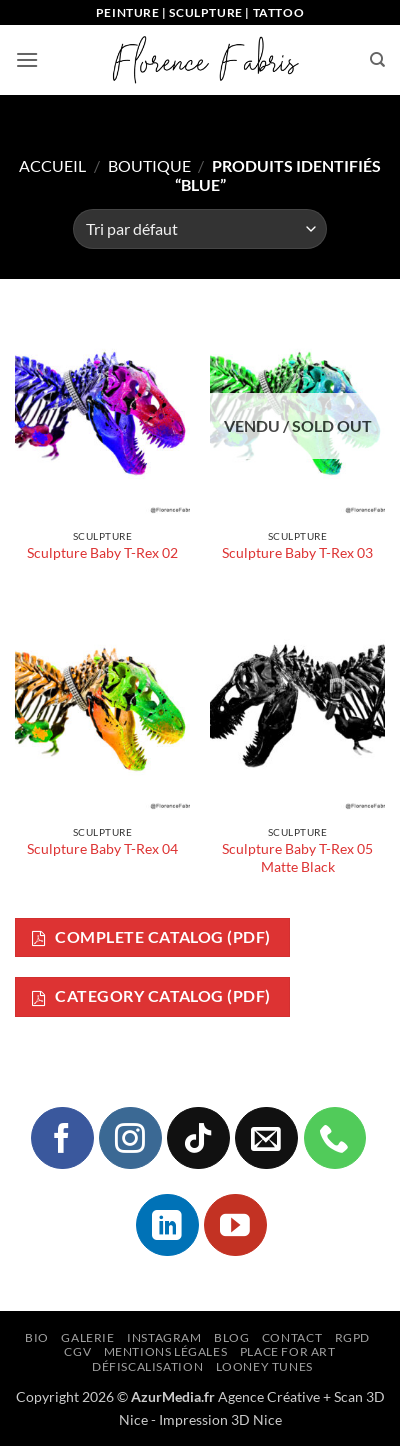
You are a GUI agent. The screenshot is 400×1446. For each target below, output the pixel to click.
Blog (231, 1337)
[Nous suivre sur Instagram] (130, 1138)
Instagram (164, 1337)
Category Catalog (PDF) (151, 996)
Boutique (149, 165)
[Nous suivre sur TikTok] (198, 1138)
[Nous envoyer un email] (266, 1138)
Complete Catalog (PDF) (151, 937)
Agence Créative (269, 1396)
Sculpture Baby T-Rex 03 (297, 553)
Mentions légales (166, 1351)
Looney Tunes (264, 1366)
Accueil (52, 165)
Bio (37, 1337)
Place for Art (288, 1351)
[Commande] (200, 229)
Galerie (87, 1337)
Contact (292, 1337)
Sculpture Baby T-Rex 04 (102, 849)
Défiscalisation (147, 1366)
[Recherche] (377, 60)
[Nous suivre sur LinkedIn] (167, 1225)
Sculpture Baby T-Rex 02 (102, 553)
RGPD (352, 1337)
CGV (77, 1351)
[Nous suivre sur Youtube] (235, 1225)
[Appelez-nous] (335, 1138)
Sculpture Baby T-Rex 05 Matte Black (297, 858)
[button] (27, 59)
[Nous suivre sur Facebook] (62, 1138)
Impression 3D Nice (220, 1419)
